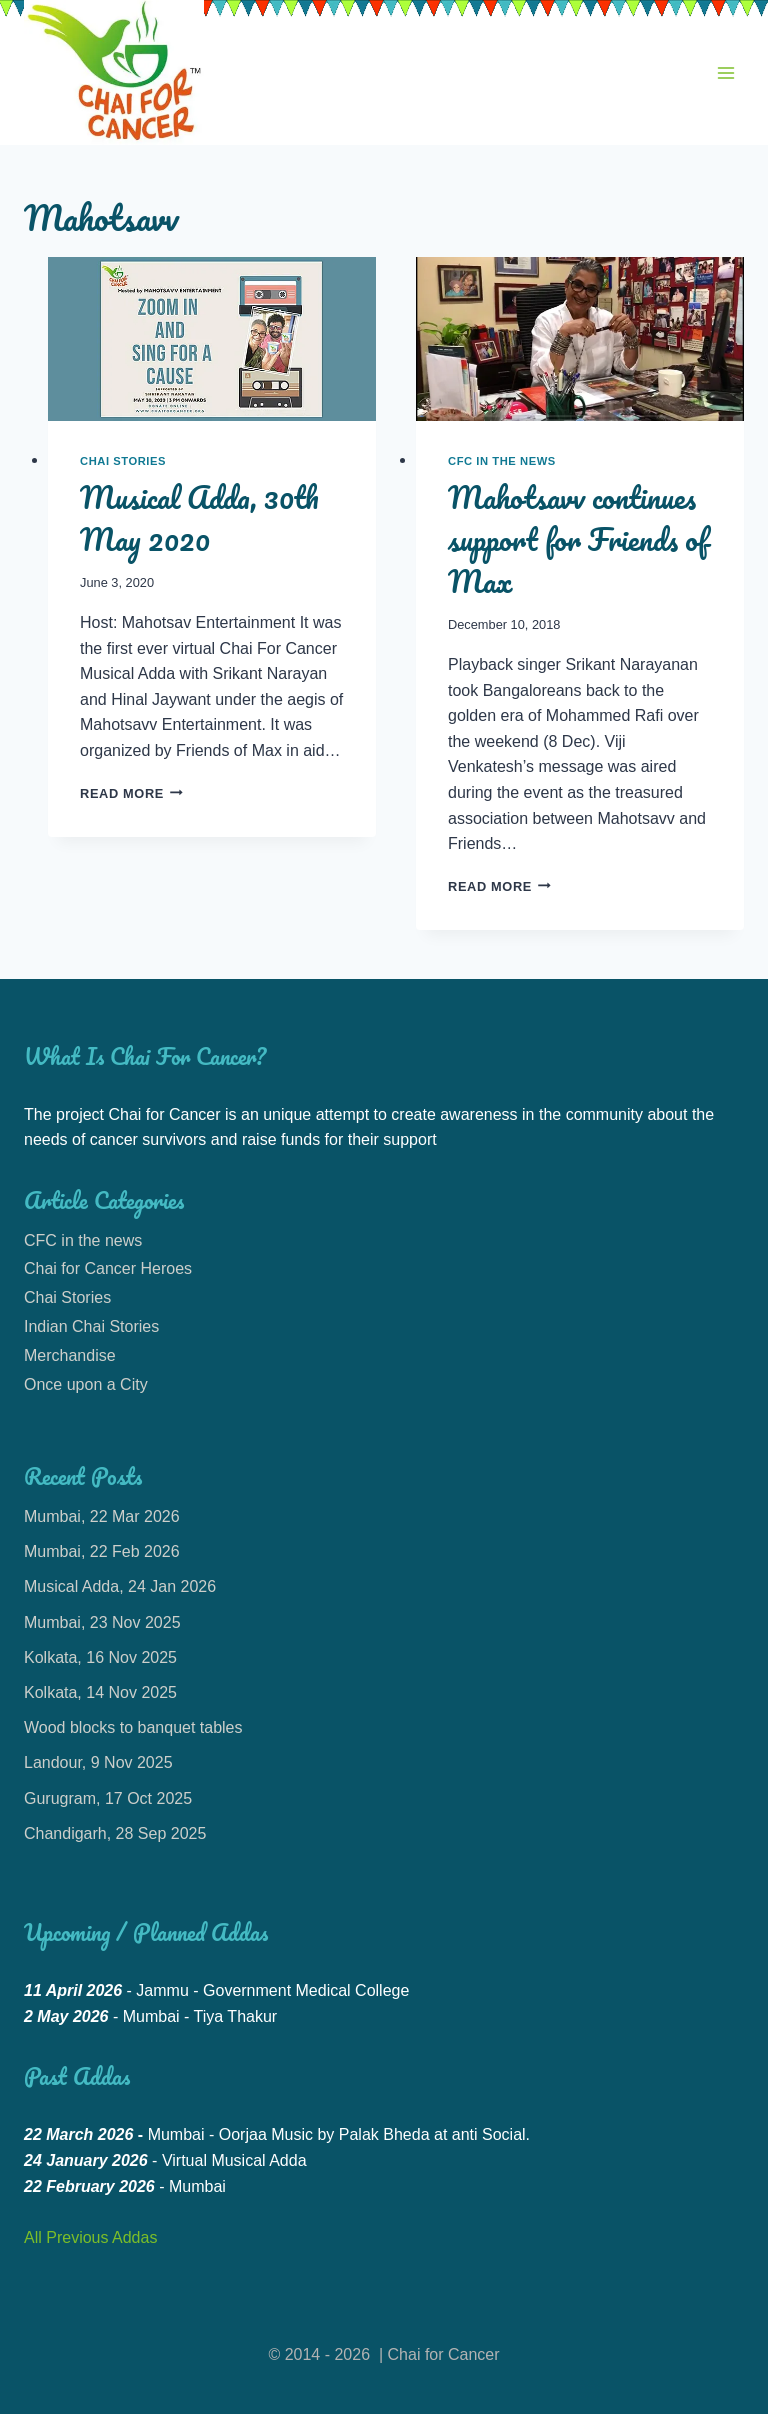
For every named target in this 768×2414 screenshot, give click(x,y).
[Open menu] (725, 72)
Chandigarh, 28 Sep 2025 (115, 1833)
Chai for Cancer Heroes (108, 1268)
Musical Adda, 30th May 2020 (199, 518)
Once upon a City (86, 1384)
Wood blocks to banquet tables (133, 1727)
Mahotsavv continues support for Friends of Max (578, 539)
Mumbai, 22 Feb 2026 (102, 1551)
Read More (131, 793)
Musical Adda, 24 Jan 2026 (120, 1586)
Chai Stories (123, 461)
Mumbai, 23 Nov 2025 (102, 1622)
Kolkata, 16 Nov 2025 (100, 1657)
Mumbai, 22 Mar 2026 (102, 1516)
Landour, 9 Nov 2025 (98, 1762)
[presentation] (212, 339)
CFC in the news (502, 461)
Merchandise (70, 1355)
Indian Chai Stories (91, 1326)
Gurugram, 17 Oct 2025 (108, 1798)
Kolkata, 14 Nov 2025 (100, 1692)
